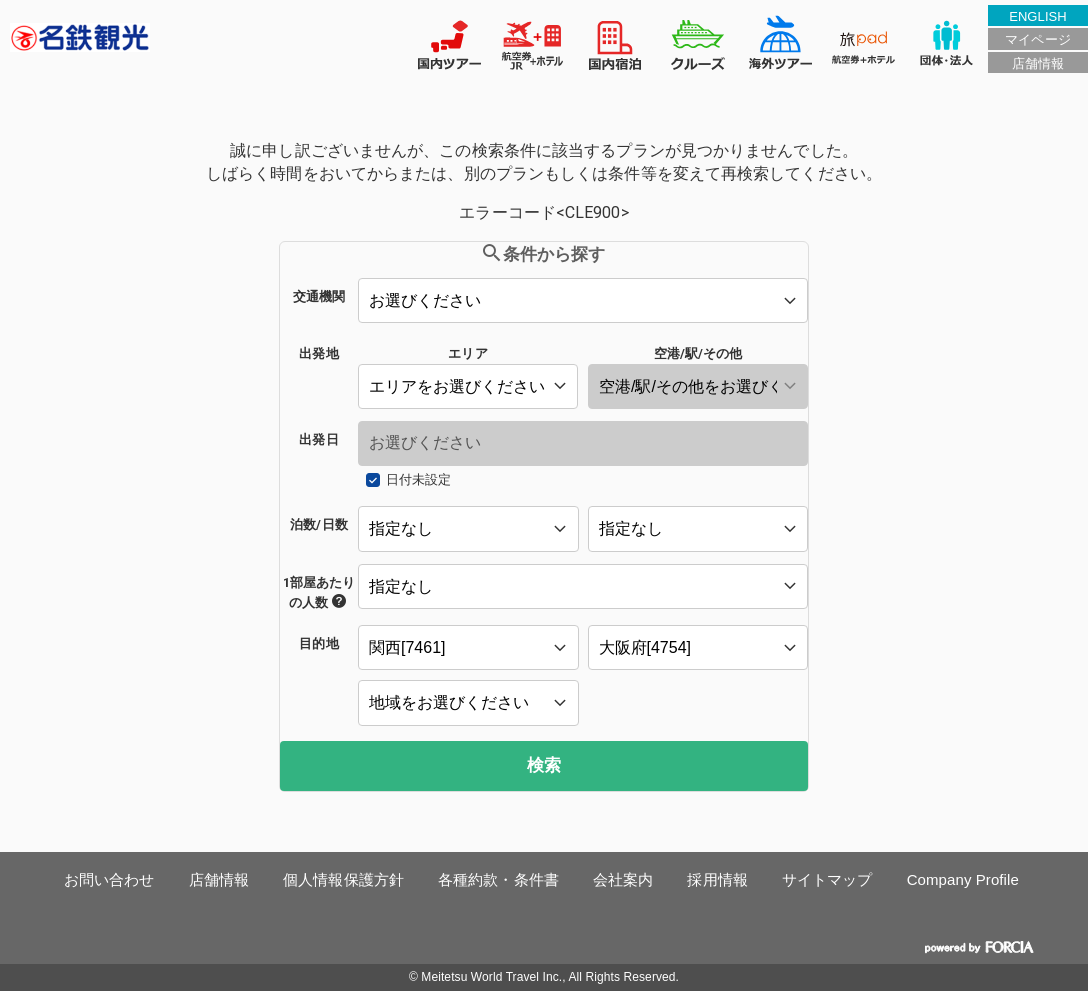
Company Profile (963, 879)
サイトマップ (827, 879)
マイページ (1037, 39)
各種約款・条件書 (498, 879)
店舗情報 (1038, 63)
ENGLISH (1038, 16)
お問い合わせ (109, 879)
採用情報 (717, 879)
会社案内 (623, 879)
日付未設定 (418, 479)
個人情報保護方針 (343, 879)
